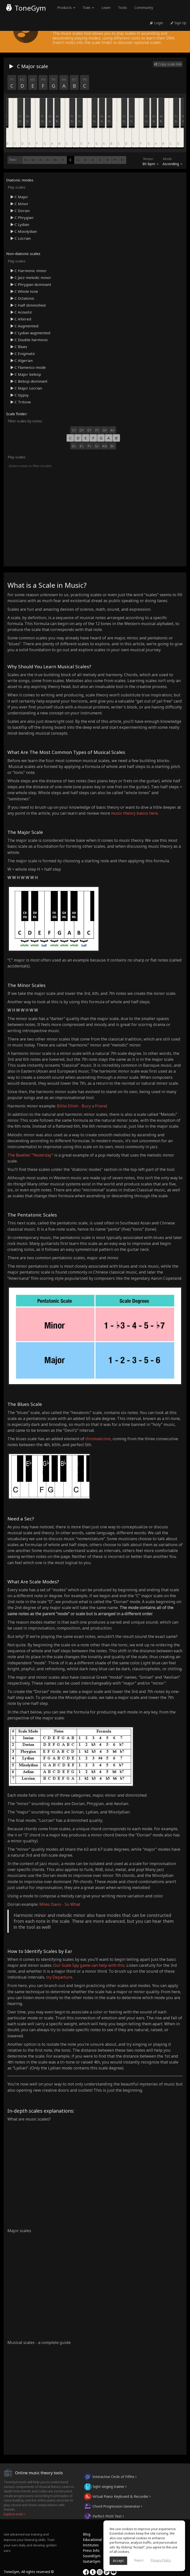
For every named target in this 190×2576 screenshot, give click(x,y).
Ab (104, 445)
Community (143, 7)
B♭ (55, 159)
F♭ (89, 445)
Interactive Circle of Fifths (110, 2476)
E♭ (48, 159)
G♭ (26, 159)
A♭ (41, 159)
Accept (118, 2560)
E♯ (89, 430)
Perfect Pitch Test (104, 2516)
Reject (138, 2560)
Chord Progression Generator (113, 2506)
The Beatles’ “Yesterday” (30, 1155)
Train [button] (88, 7)
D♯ (81, 430)
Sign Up (178, 22)
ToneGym (26, 8)
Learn (106, 7)
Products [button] (66, 7)
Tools (122, 7)
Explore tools (14, 2514)
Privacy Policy (161, 2560)
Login (156, 22)
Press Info (91, 2550)
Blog (86, 2534)
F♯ (115, 159)
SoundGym (91, 2556)
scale (28, 66)
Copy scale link (168, 64)
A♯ (112, 430)
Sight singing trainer (105, 2486)
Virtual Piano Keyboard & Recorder (117, 2496)
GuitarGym (91, 2561)
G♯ (104, 430)
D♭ (33, 159)
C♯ (122, 159)
